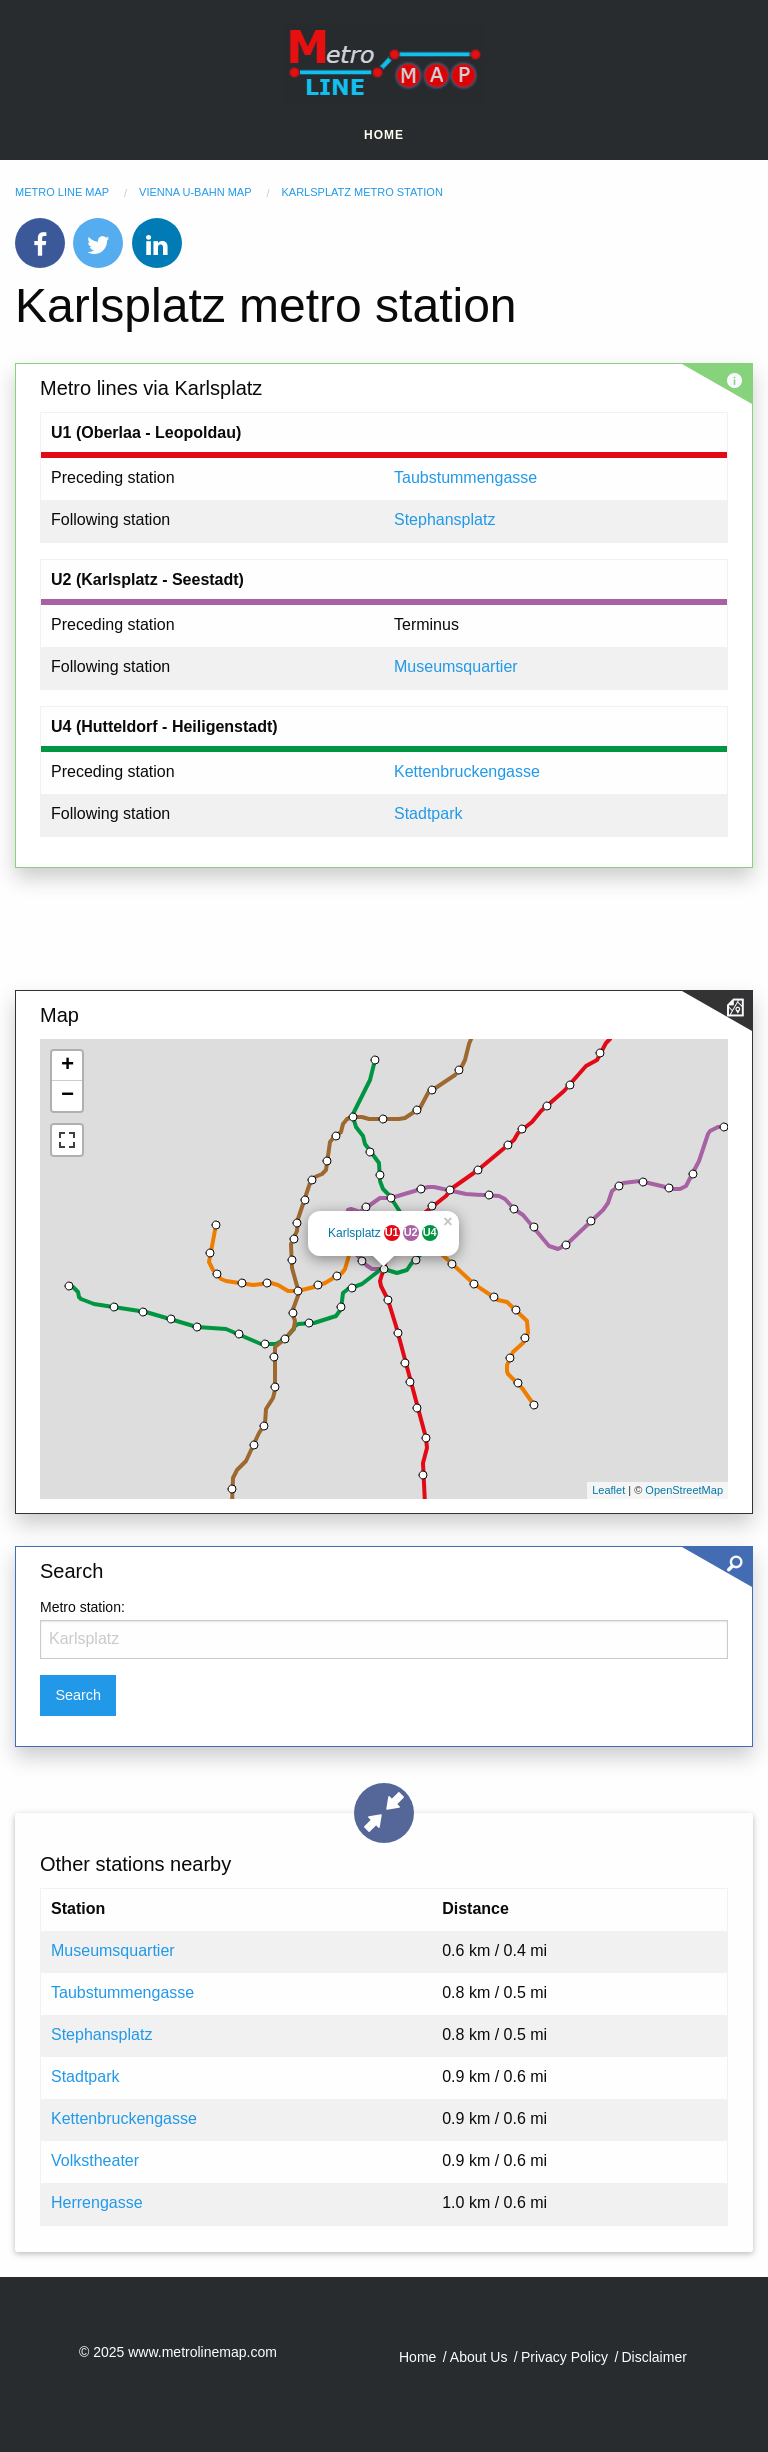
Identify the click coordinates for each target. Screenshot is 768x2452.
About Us (479, 2357)
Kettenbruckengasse (467, 771)
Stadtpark (428, 813)
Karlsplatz (354, 1233)
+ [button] (67, 1066)
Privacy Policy (564, 2357)
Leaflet (608, 1490)
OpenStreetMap (684, 1490)
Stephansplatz (444, 519)
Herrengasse (97, 2202)
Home (384, 135)
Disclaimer (654, 2357)
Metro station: (82, 1607)
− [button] (67, 1096)
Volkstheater (95, 2160)
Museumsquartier (456, 666)
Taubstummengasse (465, 477)
